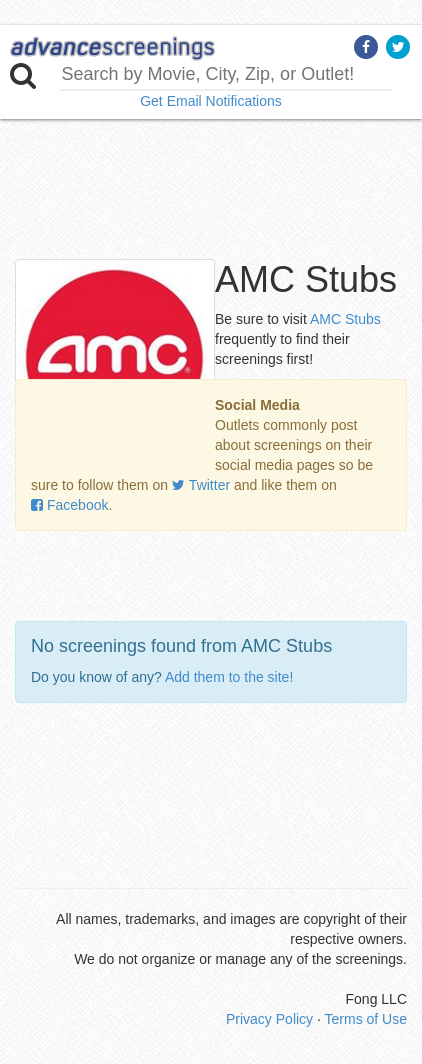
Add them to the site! (229, 677)
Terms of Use (366, 1019)
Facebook (69, 505)
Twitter (201, 485)
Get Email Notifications (211, 101)
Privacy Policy (269, 1019)
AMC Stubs (345, 319)
